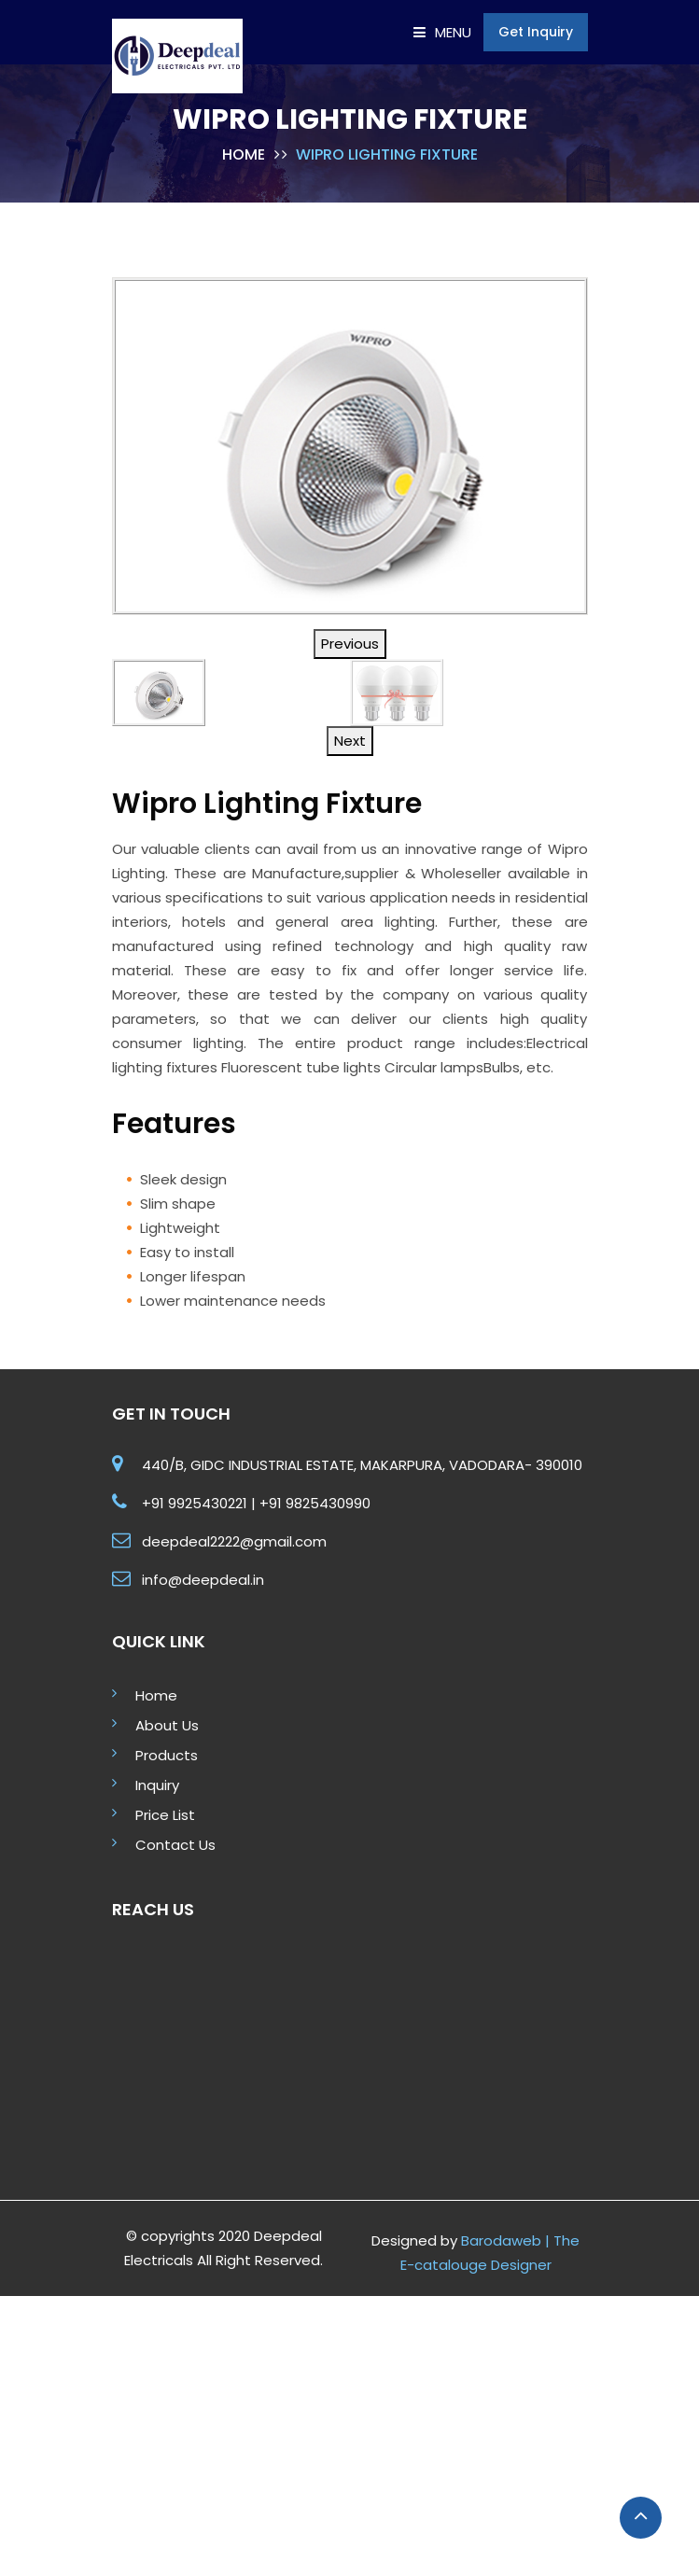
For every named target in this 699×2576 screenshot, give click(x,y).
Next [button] (350, 740)
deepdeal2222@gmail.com (234, 1541)
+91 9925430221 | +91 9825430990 (256, 1503)
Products (166, 1755)
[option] (350, 446)
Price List (165, 1815)
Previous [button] (350, 643)
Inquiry (157, 1785)
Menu (442, 32)
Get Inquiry (535, 31)
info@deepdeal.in (203, 1579)
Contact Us (175, 1845)
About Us (167, 1725)
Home (243, 154)
